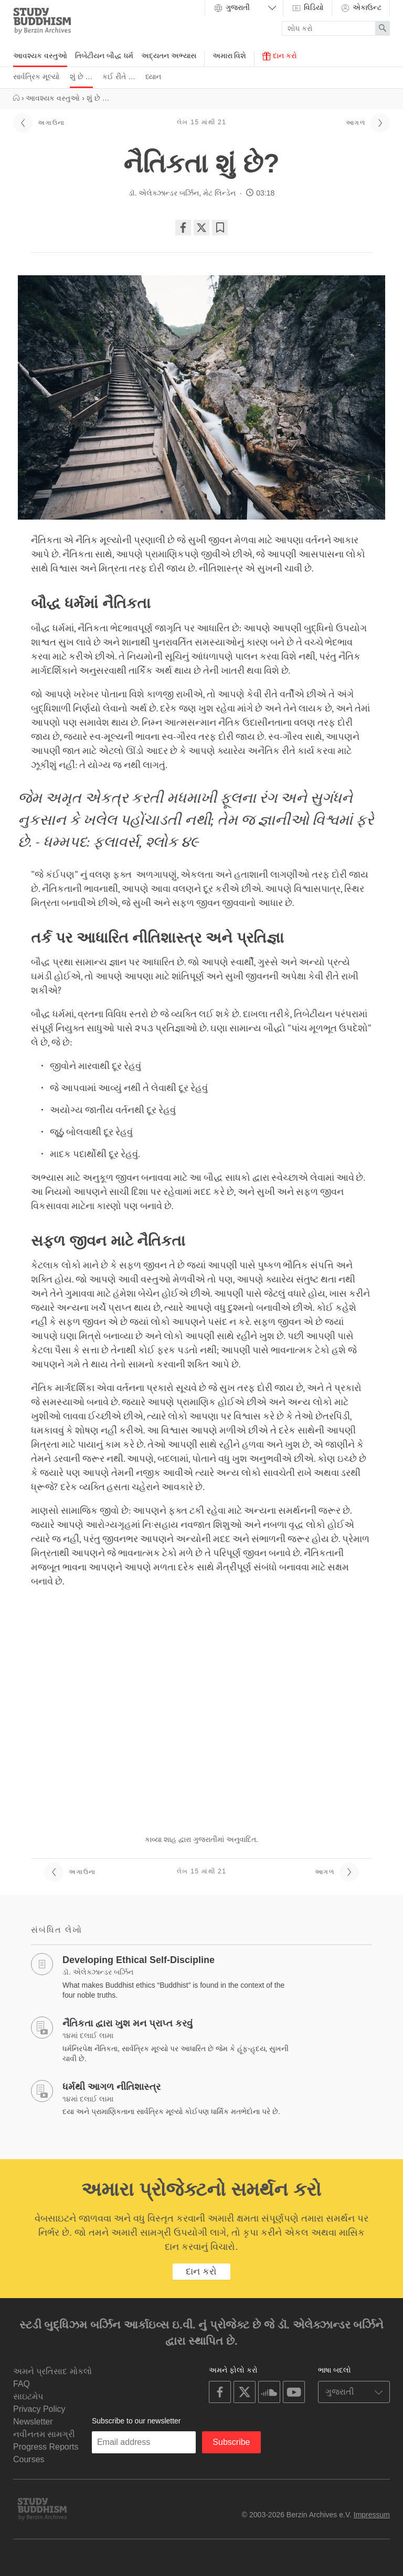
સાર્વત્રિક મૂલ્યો (36, 76)
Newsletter (33, 2421)
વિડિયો (307, 8)
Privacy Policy (39, 2409)
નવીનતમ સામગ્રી (44, 2434)
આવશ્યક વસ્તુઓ (40, 55)
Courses (29, 2459)
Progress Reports (46, 2446)
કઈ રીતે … (118, 76)
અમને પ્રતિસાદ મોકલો (52, 2371)
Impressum (372, 2514)
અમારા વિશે (230, 55)
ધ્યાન (153, 76)
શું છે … (81, 76)
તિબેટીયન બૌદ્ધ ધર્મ (104, 55)
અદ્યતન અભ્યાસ (168, 55)
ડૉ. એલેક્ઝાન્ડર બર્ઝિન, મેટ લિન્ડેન (182, 193)
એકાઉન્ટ (360, 8)
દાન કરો (279, 55)
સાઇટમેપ (28, 2396)
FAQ (21, 2383)
